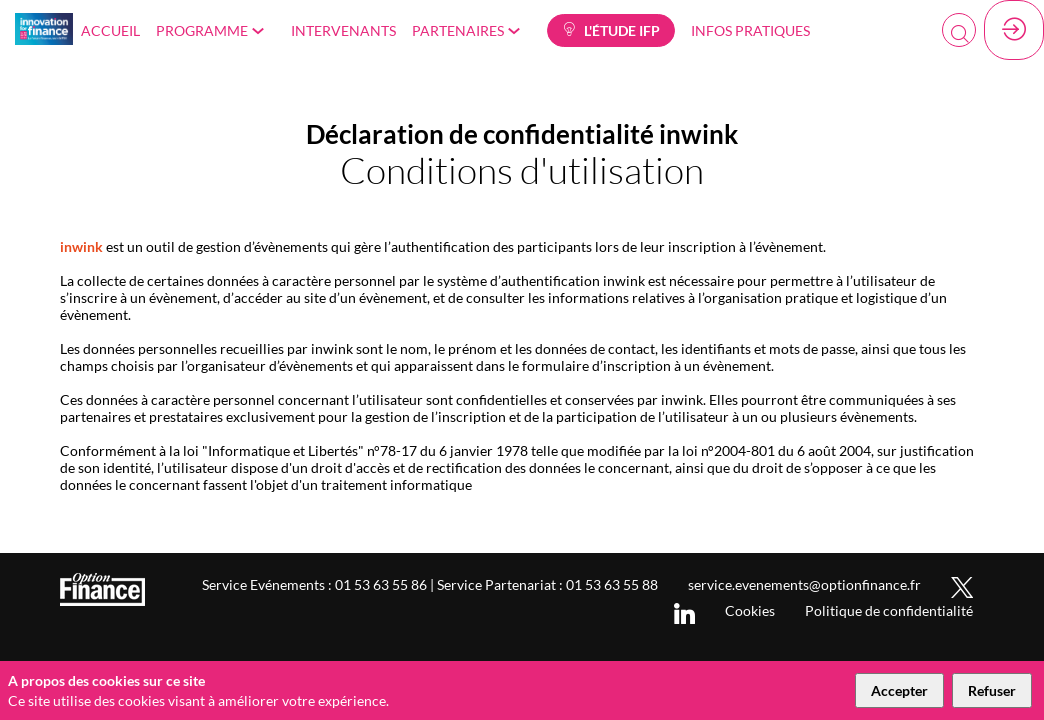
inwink (81, 246)
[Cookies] (750, 610)
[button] (611, 30)
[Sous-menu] (262, 32)
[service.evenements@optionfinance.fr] (804, 584)
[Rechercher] (959, 30)
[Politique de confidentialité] (889, 610)
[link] (110, 30)
